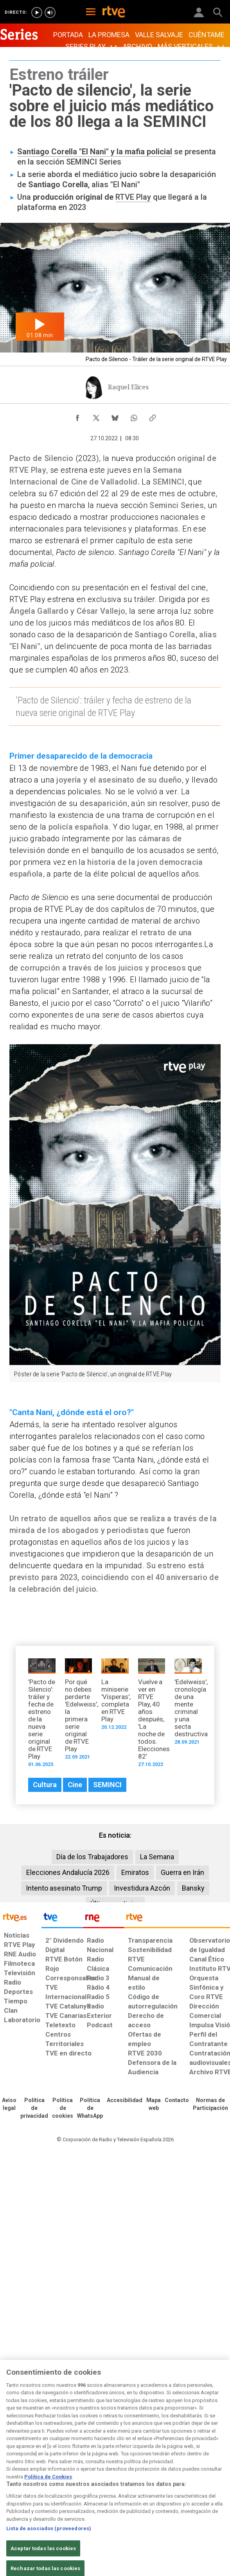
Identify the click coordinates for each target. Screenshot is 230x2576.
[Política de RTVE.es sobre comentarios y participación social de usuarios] (210, 2104)
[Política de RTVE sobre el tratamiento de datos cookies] (62, 2108)
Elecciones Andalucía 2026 (68, 1872)
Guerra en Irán (182, 1872)
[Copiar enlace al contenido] (152, 416)
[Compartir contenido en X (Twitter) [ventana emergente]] (96, 416)
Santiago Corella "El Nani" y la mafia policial (94, 151)
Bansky (193, 1888)
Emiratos (135, 1872)
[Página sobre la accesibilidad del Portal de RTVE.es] (124, 2100)
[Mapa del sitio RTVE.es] (153, 2104)
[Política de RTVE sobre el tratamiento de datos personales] (34, 2108)
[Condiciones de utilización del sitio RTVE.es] (9, 2104)
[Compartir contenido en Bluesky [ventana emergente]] (115, 416)
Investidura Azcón (142, 1888)
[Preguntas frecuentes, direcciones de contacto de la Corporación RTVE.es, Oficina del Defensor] (177, 2100)
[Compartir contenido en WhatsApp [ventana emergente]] (133, 416)
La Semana (157, 1857)
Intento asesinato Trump (64, 1888)
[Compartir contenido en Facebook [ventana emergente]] (77, 416)
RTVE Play (133, 197)
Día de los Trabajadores (92, 1857)
